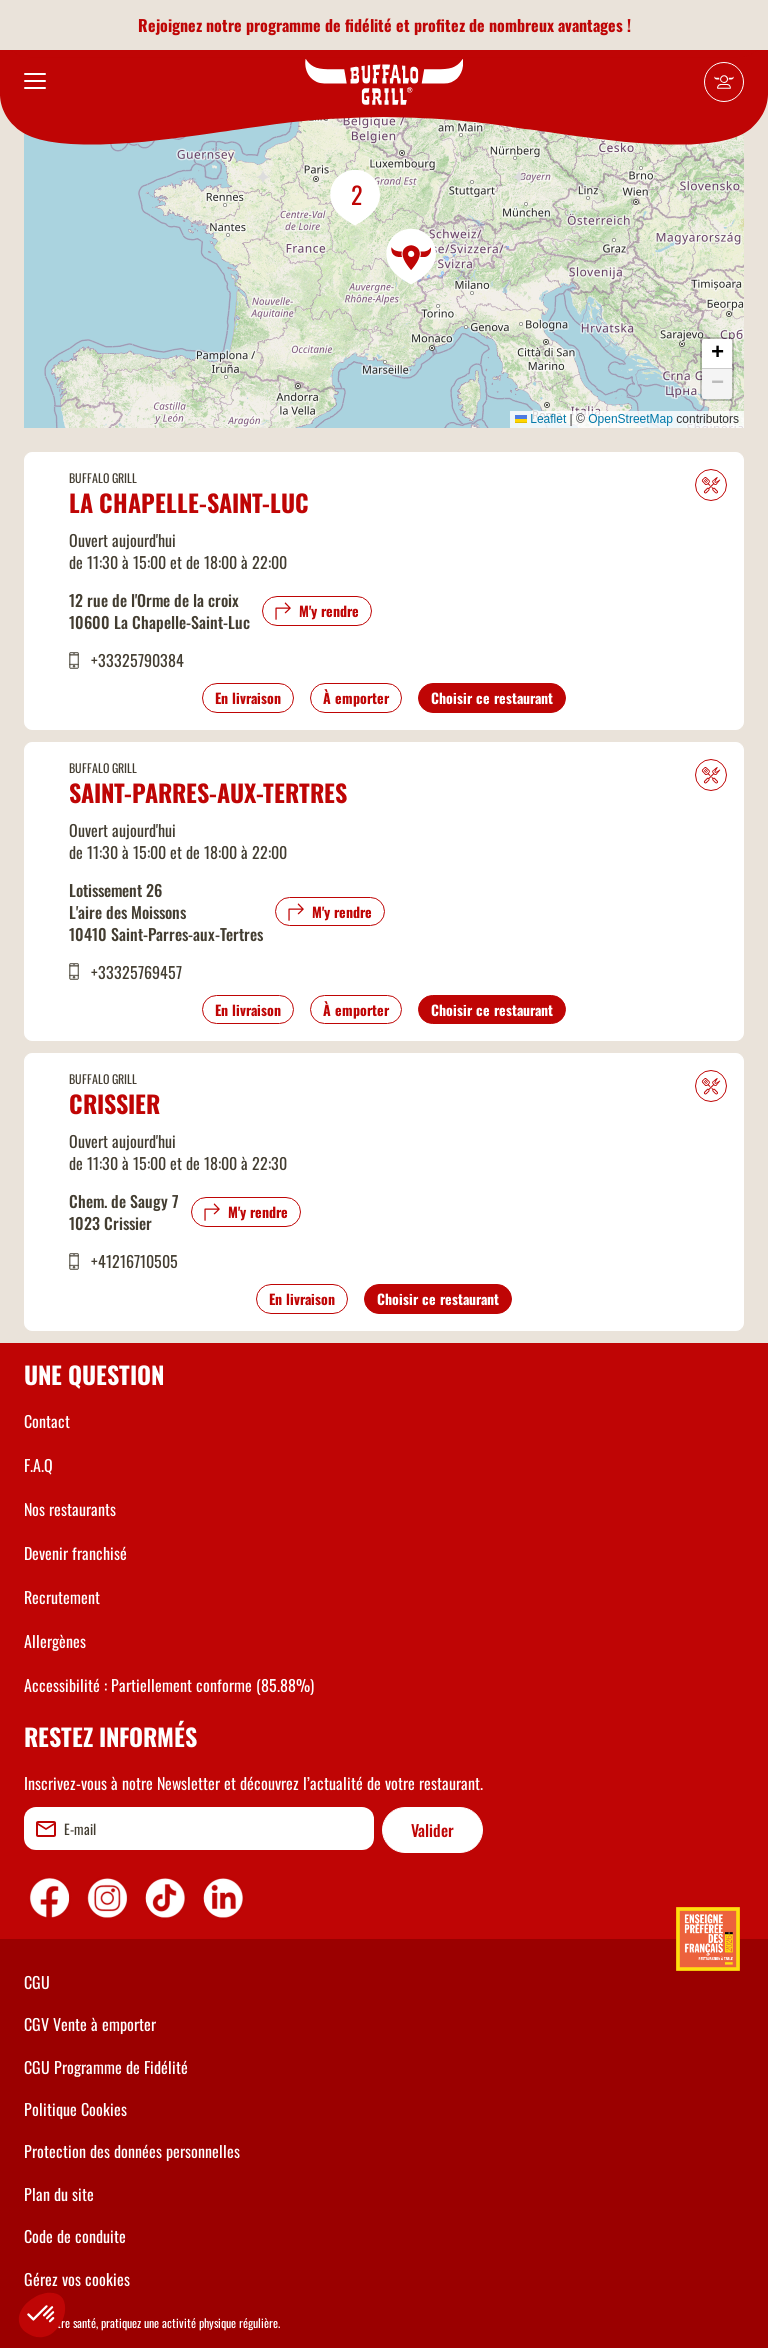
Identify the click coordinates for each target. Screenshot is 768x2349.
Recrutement (62, 1597)
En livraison (248, 697)
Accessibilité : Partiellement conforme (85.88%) (169, 1685)
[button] (412, 257)
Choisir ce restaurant (492, 697)
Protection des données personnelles (132, 2151)
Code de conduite (75, 2236)
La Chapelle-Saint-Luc (189, 502)
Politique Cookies (75, 2109)
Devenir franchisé (75, 1553)
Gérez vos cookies (77, 2279)
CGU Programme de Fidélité (106, 2067)
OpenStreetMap (630, 419)
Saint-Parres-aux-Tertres (208, 792)
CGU (37, 1982)
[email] (199, 1829)
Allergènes (55, 1641)
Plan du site (59, 2194)
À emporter (356, 697)
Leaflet (540, 419)
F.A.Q (38, 1465)
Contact (47, 1421)
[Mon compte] (724, 82)
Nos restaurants (70, 1509)
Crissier (114, 1103)
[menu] (35, 82)
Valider (432, 1830)
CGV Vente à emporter (90, 2024)
